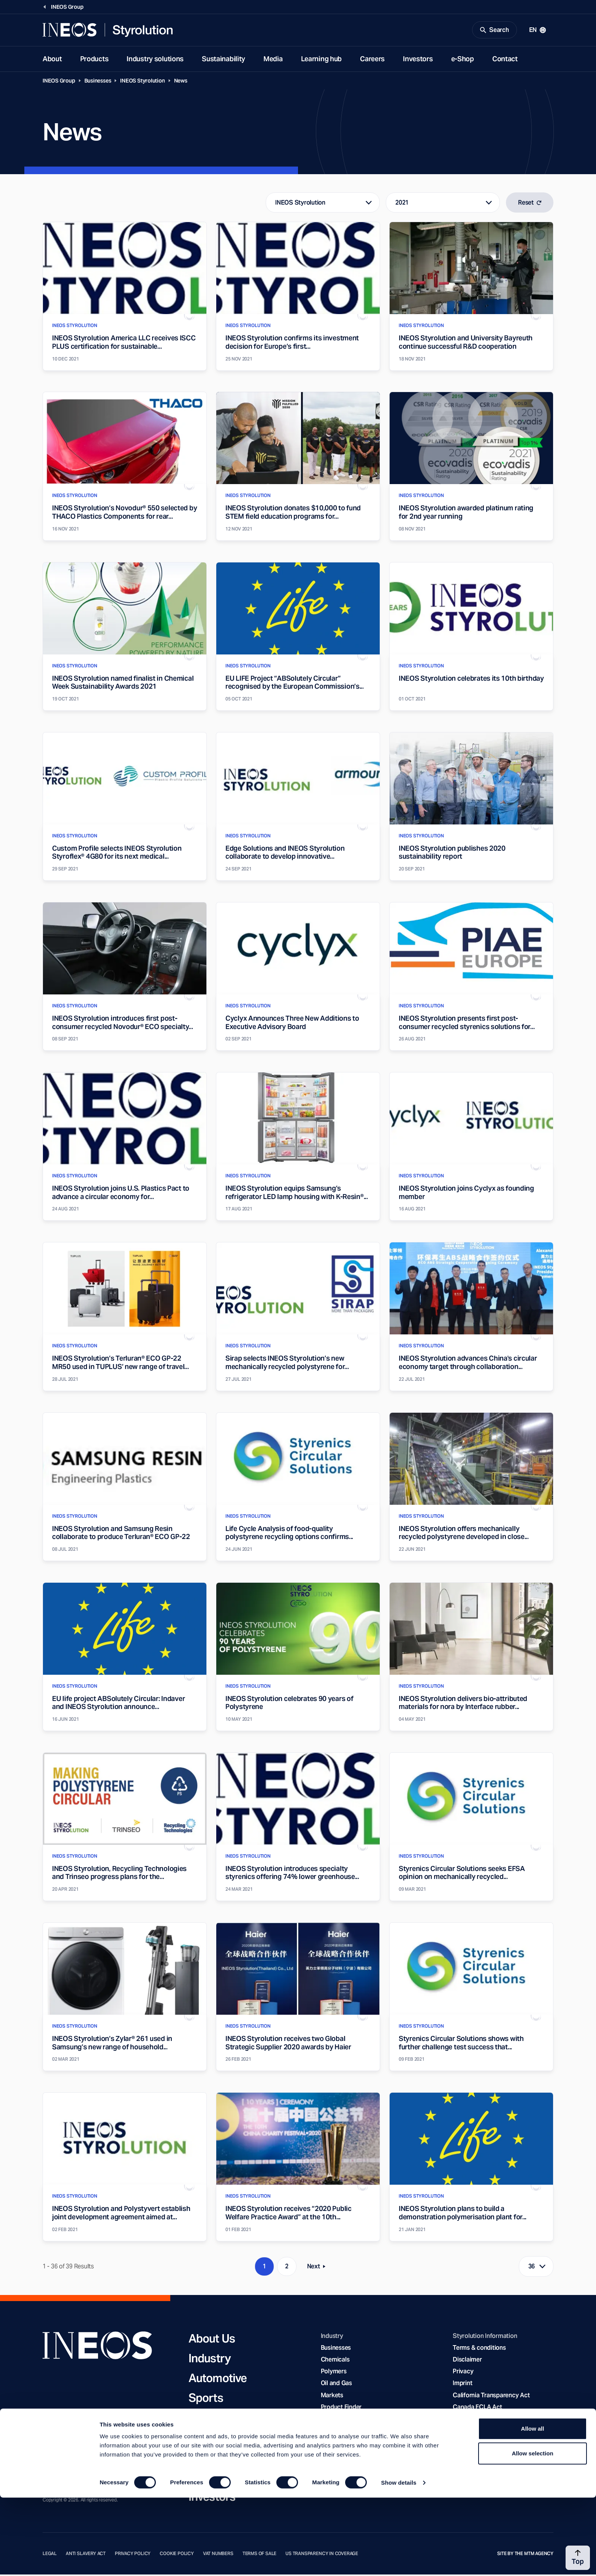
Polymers (334, 2373)
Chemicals (335, 2361)
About (52, 60)
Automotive (218, 2379)
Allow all (532, 2507)
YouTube (465, 2432)
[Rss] (92, 2441)
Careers (372, 60)
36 (531, 2268)
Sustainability (223, 60)
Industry (210, 2359)
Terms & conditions (479, 2349)
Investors (418, 60)
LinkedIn (464, 2420)
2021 (402, 204)
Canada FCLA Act (477, 2408)
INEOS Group (59, 82)
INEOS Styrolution (142, 82)
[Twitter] (77, 2441)
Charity (207, 2419)
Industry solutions (155, 60)
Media (273, 60)
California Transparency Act (491, 2396)
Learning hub (321, 60)
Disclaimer (467, 2361)
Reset (529, 204)
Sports (206, 2399)
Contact (505, 60)
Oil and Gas (336, 2385)
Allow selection (532, 2532)
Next (318, 2269)
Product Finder (341, 2408)
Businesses (97, 82)
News (180, 82)
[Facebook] (47, 2441)
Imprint (462, 2385)
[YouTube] (62, 2441)
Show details (399, 2561)
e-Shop (462, 60)
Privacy (463, 2373)
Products (94, 60)
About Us (212, 2340)
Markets (332, 2396)
